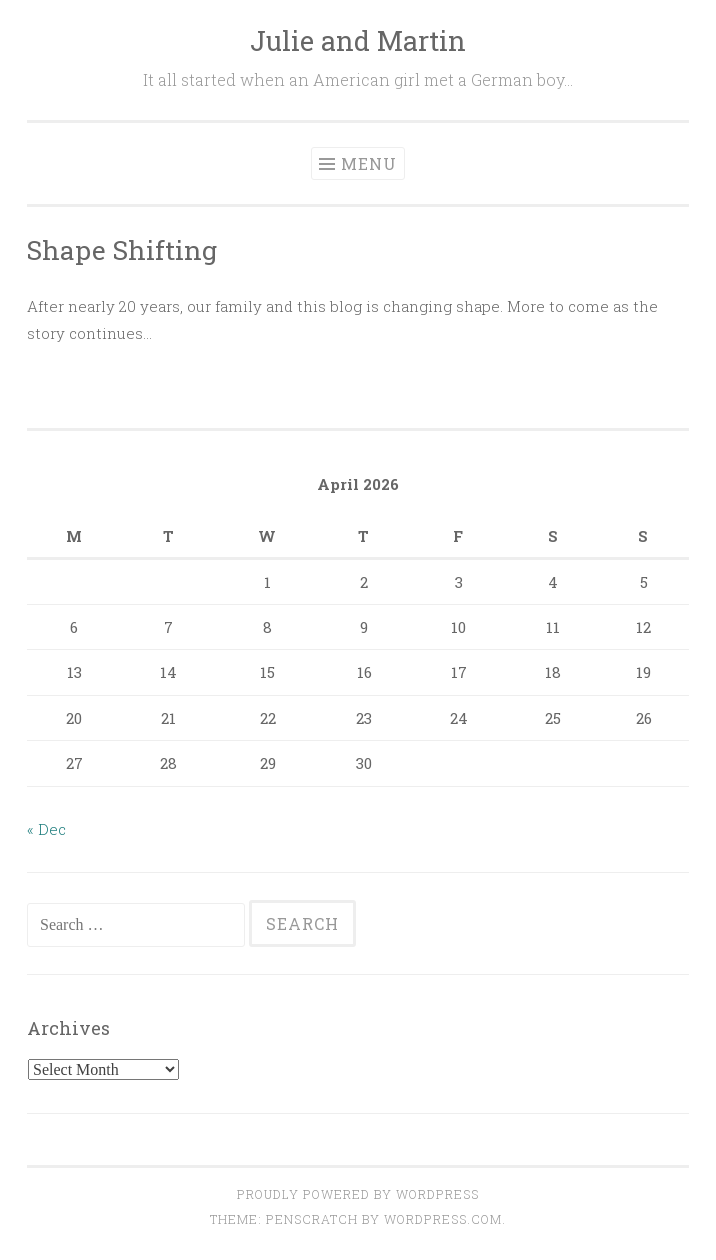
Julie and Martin (358, 40)
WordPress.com (443, 1219)
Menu (369, 163)
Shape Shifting (122, 249)
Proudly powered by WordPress (358, 1194)
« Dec (46, 829)
